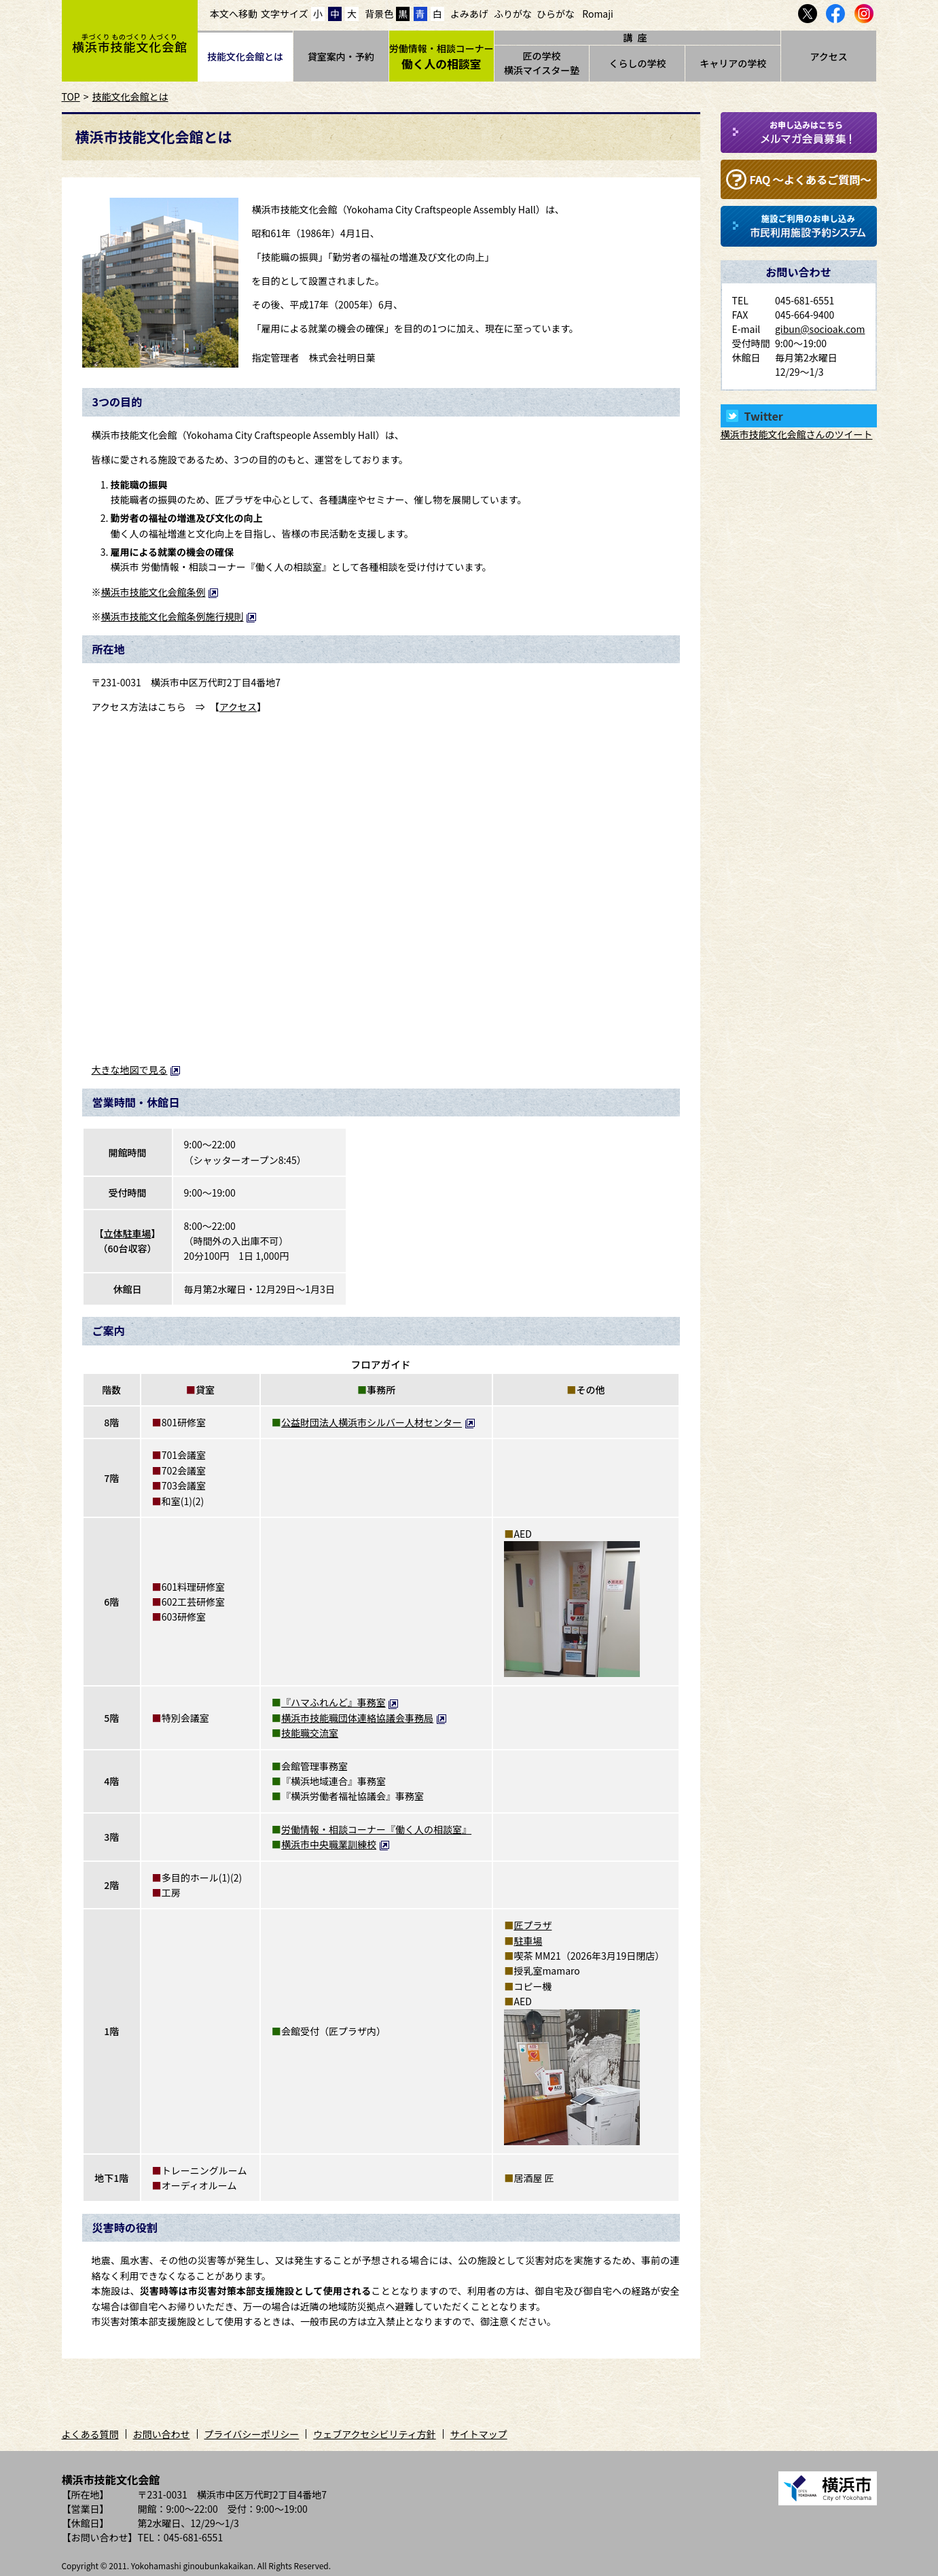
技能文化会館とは (245, 56)
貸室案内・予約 (341, 56)
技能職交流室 (309, 1733)
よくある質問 (90, 2434)
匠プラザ (532, 1925)
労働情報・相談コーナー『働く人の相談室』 (376, 1829)
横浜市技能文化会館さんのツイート (797, 434)
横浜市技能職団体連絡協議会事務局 (364, 1718)
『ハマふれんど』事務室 (340, 1702)
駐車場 (527, 1940)
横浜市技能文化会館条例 (160, 592)
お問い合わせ (161, 2434)
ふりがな (513, 13)
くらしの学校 (637, 63)
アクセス (828, 56)
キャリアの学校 (733, 63)
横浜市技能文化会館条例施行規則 (179, 616)
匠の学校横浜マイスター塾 (542, 63)
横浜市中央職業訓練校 (335, 1844)
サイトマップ (478, 2434)
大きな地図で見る (136, 1069)
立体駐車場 (127, 1233)
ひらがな (556, 13)
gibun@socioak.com (820, 329)
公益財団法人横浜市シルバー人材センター (378, 1422)
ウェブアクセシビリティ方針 (374, 2434)
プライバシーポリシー (252, 2434)
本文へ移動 (233, 13)
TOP (71, 96)
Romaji (597, 13)
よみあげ (469, 13)
